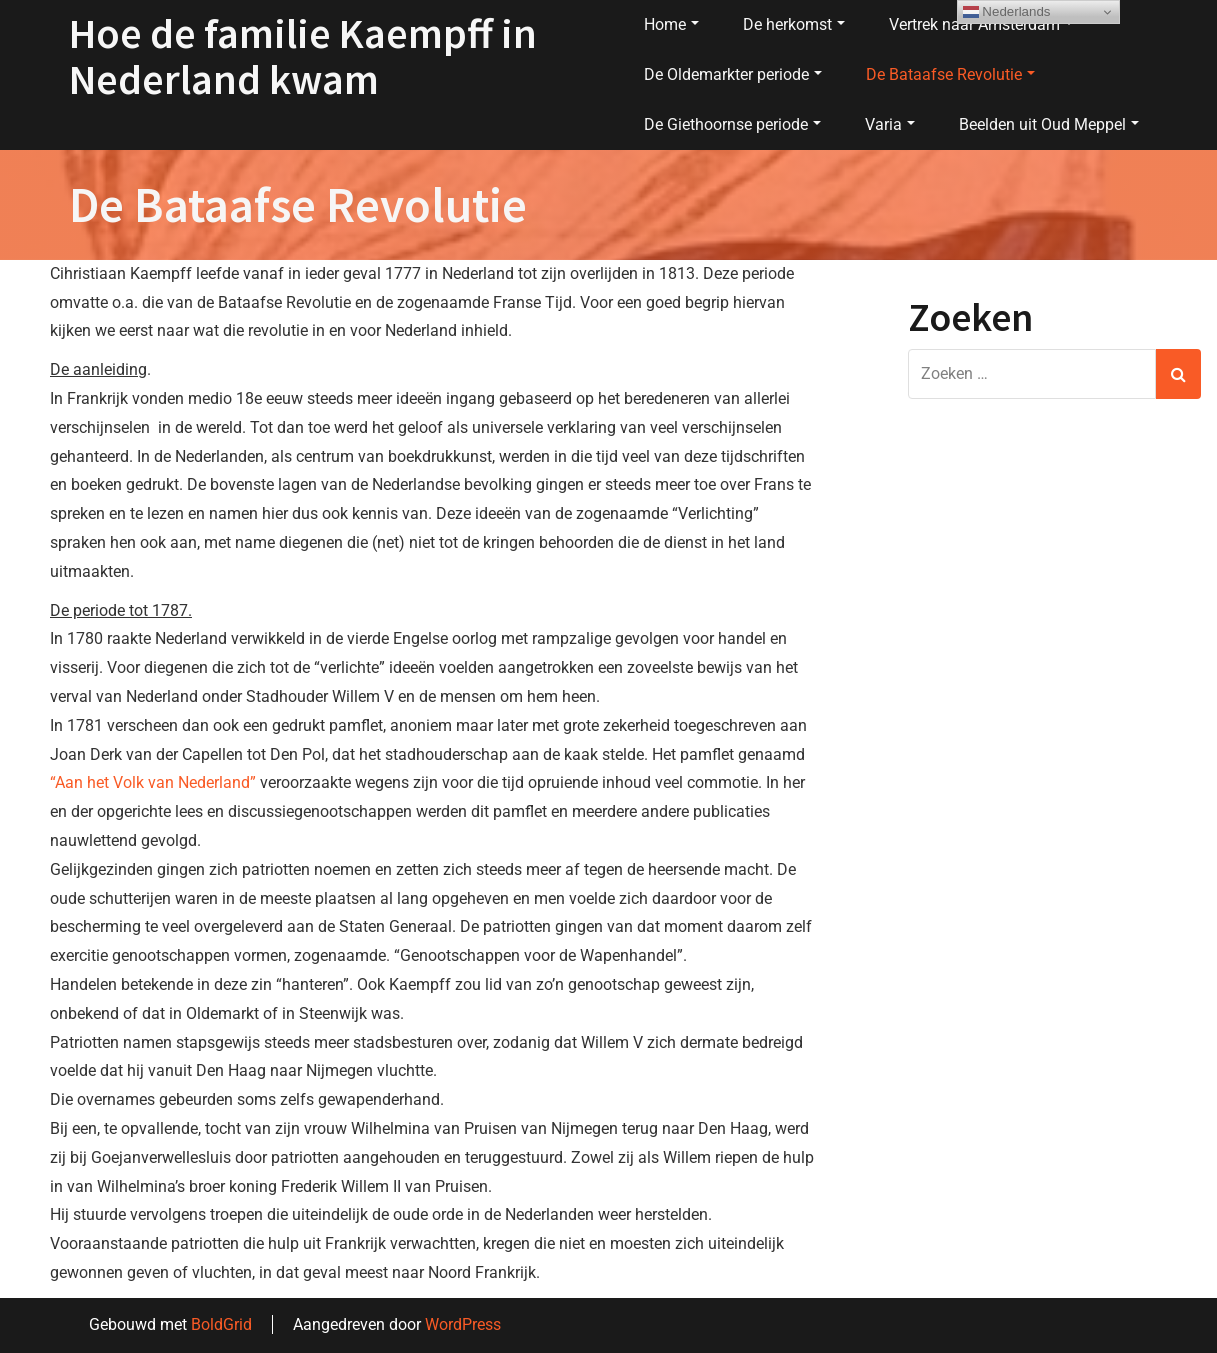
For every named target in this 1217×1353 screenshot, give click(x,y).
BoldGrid (221, 1324)
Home (671, 24)
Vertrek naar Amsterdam (981, 24)
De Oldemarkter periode (733, 74)
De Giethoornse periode (732, 124)
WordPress (463, 1324)
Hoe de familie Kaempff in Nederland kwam (303, 56)
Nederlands (1007, 12)
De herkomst (794, 24)
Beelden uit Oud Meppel (1049, 124)
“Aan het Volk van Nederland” (153, 782)
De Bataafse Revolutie (950, 74)
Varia (890, 124)
